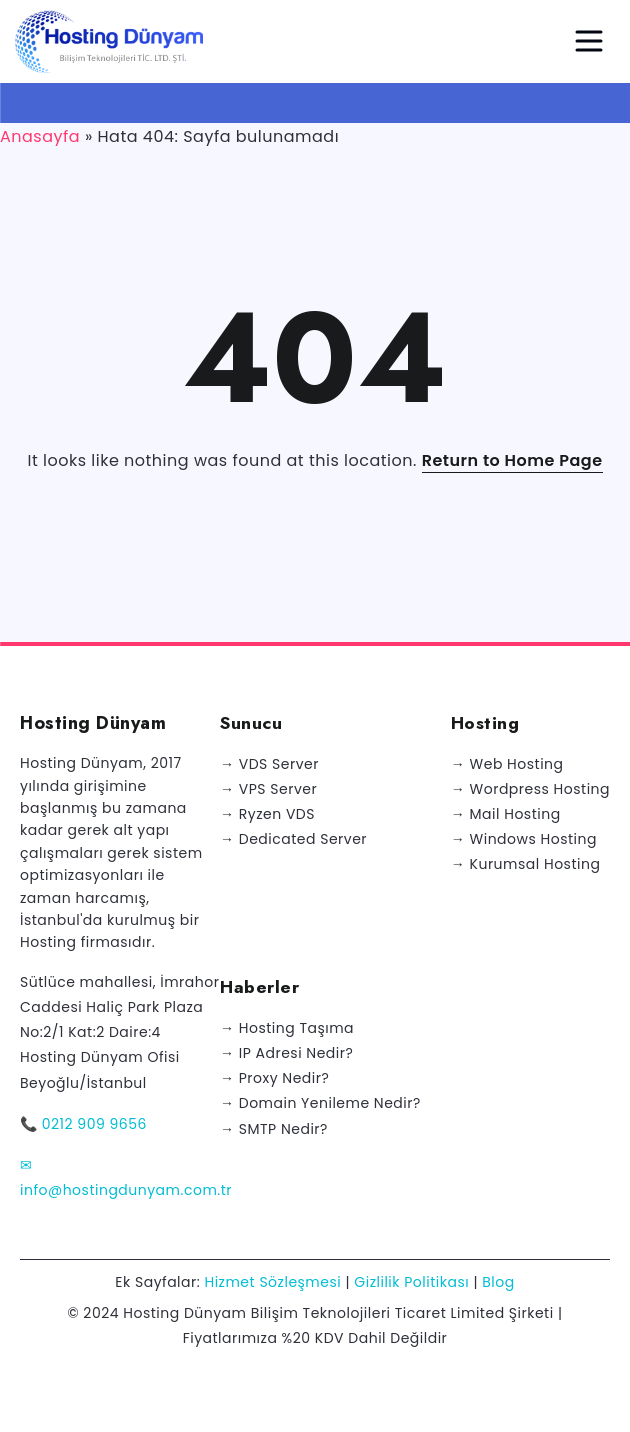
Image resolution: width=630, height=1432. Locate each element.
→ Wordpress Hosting (530, 789)
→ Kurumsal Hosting (526, 864)
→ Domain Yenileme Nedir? (320, 1103)
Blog (498, 1282)
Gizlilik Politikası (411, 1282)
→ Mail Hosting (506, 814)
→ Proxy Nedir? (274, 1078)
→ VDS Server (269, 764)
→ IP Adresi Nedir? (286, 1053)
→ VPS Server (268, 789)
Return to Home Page (512, 460)
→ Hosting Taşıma (287, 1028)
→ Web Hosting (507, 764)
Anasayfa (40, 136)
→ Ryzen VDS (267, 814)
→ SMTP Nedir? (274, 1129)
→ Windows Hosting (524, 839)
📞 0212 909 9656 (83, 1124)
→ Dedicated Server (293, 839)
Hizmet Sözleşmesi (272, 1282)
